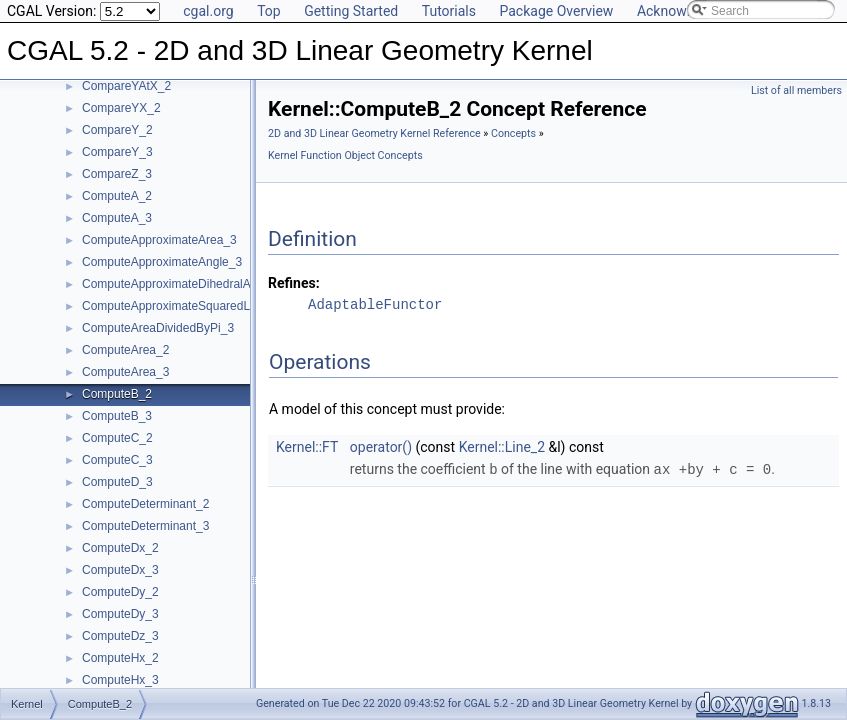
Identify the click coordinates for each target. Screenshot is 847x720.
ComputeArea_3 (125, 372)
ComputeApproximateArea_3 (159, 240)
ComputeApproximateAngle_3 (162, 262)
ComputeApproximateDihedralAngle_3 (184, 284)
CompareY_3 (117, 152)
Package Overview (556, 11)
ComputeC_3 (117, 460)
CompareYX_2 (121, 108)
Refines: (294, 283)
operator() (381, 447)
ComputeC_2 (117, 438)
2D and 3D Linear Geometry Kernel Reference (374, 133)
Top (269, 11)
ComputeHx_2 (120, 658)
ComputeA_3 (117, 218)
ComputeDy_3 (120, 614)
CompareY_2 (117, 130)
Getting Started (351, 11)
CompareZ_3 (117, 174)
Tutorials (449, 11)
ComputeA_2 (117, 196)
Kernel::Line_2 (502, 447)
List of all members (796, 90)
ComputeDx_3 (120, 570)
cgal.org (208, 11)
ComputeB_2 (117, 394)
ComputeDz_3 (120, 636)
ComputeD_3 (117, 482)
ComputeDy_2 (120, 592)
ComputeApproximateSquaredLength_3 (187, 306)
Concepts (513, 133)
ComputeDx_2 (120, 548)
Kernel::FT (307, 447)
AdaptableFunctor (375, 304)
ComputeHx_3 (120, 680)
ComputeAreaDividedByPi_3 (158, 328)
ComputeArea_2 (125, 350)
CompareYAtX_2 (126, 86)
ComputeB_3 (117, 416)
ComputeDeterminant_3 (145, 526)
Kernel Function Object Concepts (345, 155)
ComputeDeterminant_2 (145, 504)
